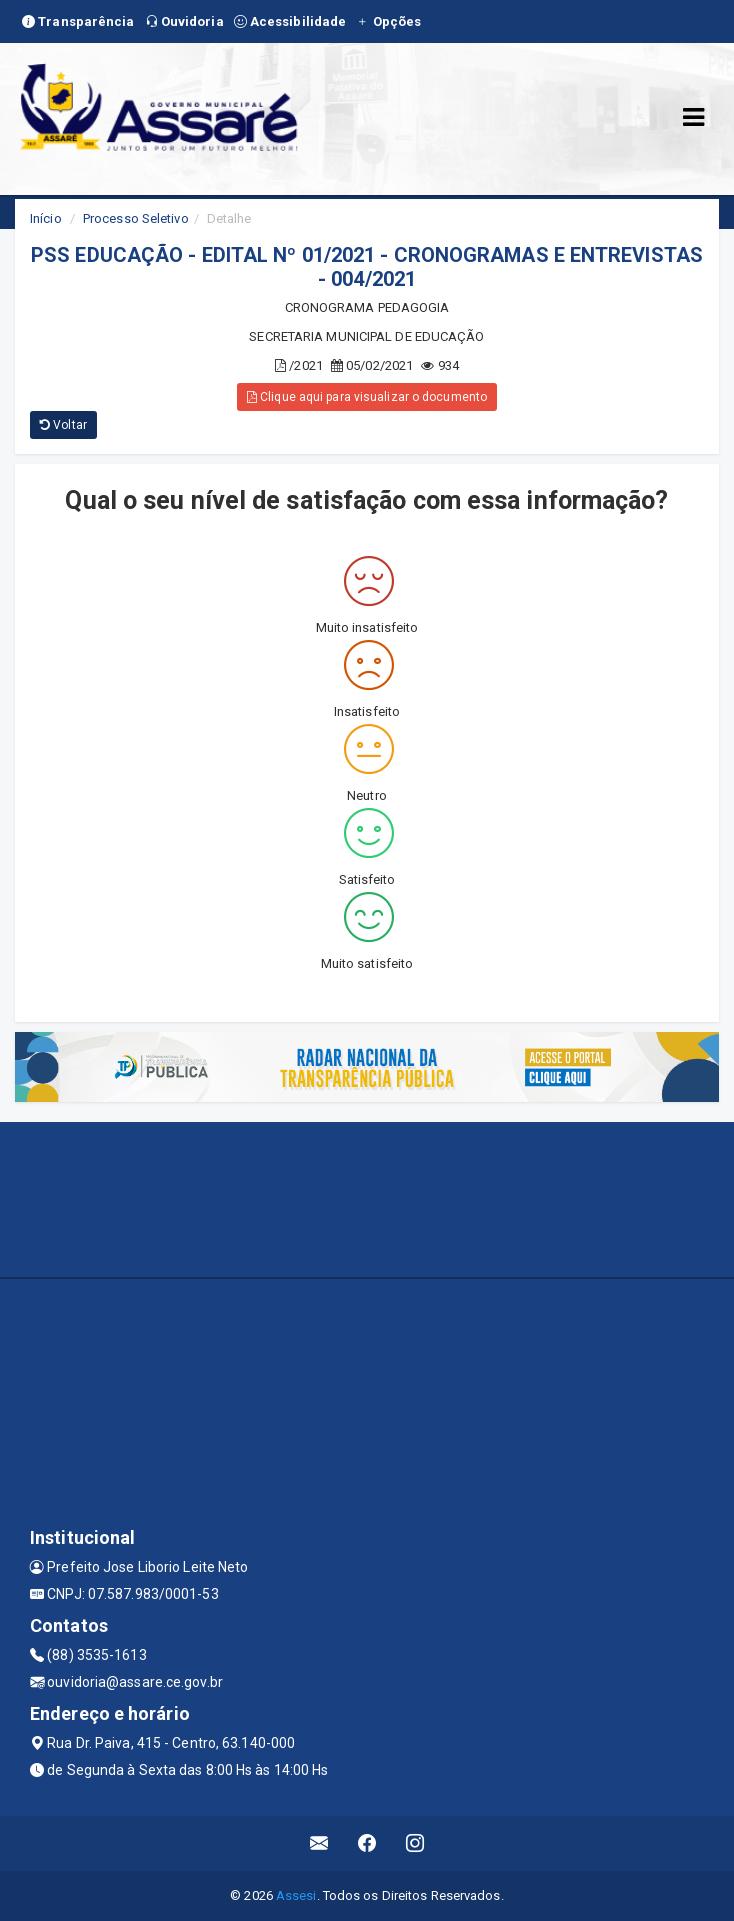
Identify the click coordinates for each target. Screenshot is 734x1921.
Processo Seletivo (136, 218)
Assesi (296, 1895)
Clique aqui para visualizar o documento (367, 397)
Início (46, 218)
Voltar (63, 425)
